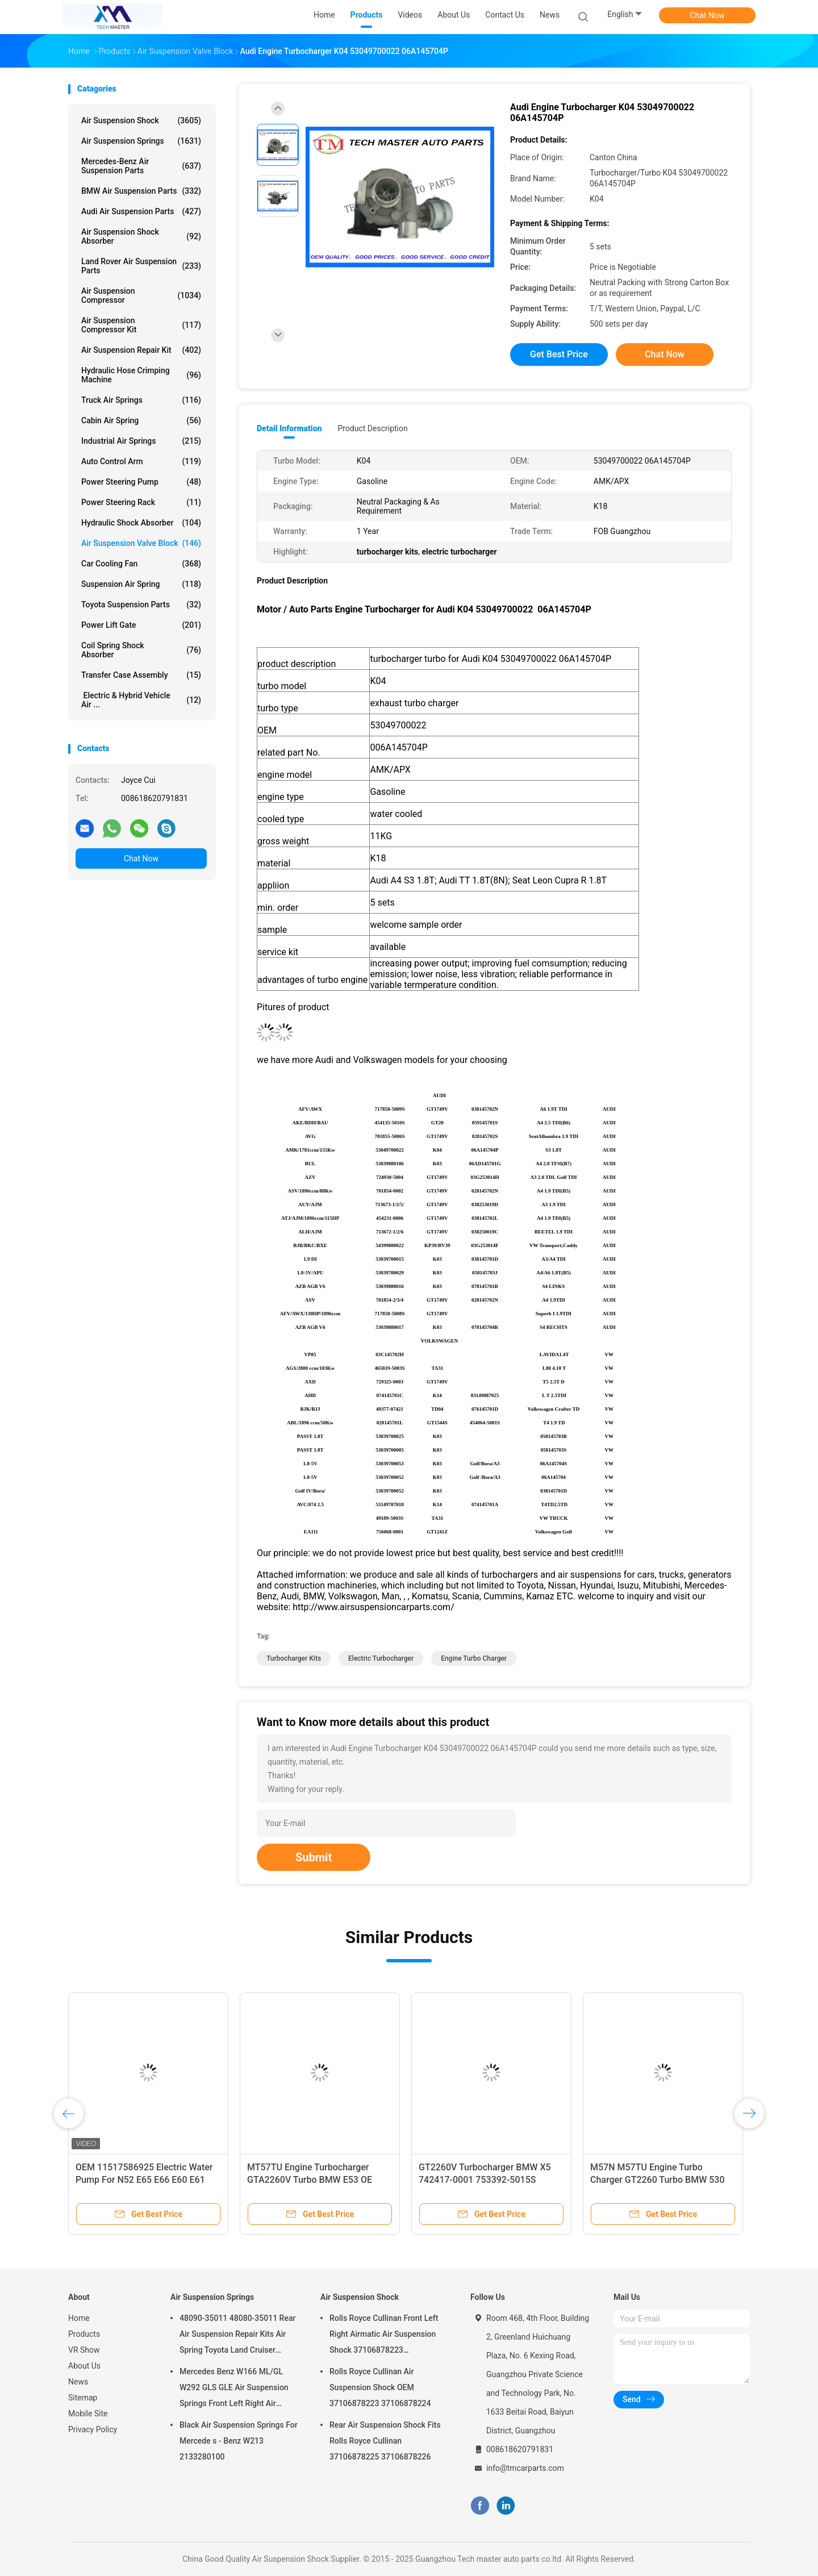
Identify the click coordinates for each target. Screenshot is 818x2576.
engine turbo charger (474, 1658)
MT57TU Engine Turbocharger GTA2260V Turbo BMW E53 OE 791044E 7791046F (309, 2180)
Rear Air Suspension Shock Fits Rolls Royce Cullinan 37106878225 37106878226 (385, 2440)
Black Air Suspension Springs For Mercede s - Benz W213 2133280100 (239, 2440)
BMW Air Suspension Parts (141, 191)
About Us (84, 2365)
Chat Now (707, 15)
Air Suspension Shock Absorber (141, 236)
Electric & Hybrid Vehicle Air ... (141, 700)
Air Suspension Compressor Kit (141, 325)
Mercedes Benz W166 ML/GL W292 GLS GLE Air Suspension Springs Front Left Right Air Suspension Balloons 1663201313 (234, 2389)
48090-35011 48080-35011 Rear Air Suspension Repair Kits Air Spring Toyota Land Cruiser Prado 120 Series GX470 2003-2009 (237, 2336)
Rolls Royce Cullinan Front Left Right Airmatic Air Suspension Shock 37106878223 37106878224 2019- (383, 2336)
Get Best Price (559, 354)
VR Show (84, 2349)
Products (84, 2334)
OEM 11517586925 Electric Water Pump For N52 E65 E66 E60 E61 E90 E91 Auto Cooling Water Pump (146, 2180)
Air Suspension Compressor (141, 295)
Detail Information (289, 428)
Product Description (372, 428)
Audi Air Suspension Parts (141, 211)
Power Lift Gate (141, 625)
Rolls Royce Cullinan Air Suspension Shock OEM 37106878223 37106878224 (380, 2387)
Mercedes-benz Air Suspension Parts (141, 166)
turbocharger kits (293, 1658)
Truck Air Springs (141, 400)
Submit (313, 1857)
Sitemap (82, 2397)
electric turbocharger (381, 1658)
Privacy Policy (92, 2429)
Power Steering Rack (141, 502)
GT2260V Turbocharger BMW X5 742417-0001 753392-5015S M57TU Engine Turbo (485, 2180)
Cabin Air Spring (141, 420)
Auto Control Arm (141, 461)
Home (79, 2318)
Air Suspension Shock (141, 120)
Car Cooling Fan (141, 563)
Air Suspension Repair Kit (141, 350)
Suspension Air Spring (141, 584)
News (78, 2381)
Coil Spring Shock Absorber (141, 650)
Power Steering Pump (141, 481)
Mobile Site (88, 2413)
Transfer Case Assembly (141, 675)
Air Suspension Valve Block (141, 543)
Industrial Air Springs (141, 441)
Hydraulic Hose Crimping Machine (141, 375)
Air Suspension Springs (141, 141)
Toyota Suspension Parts (141, 604)
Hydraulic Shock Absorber (141, 522)
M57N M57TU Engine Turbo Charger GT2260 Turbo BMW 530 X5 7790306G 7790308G (657, 2180)
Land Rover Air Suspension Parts (141, 266)
